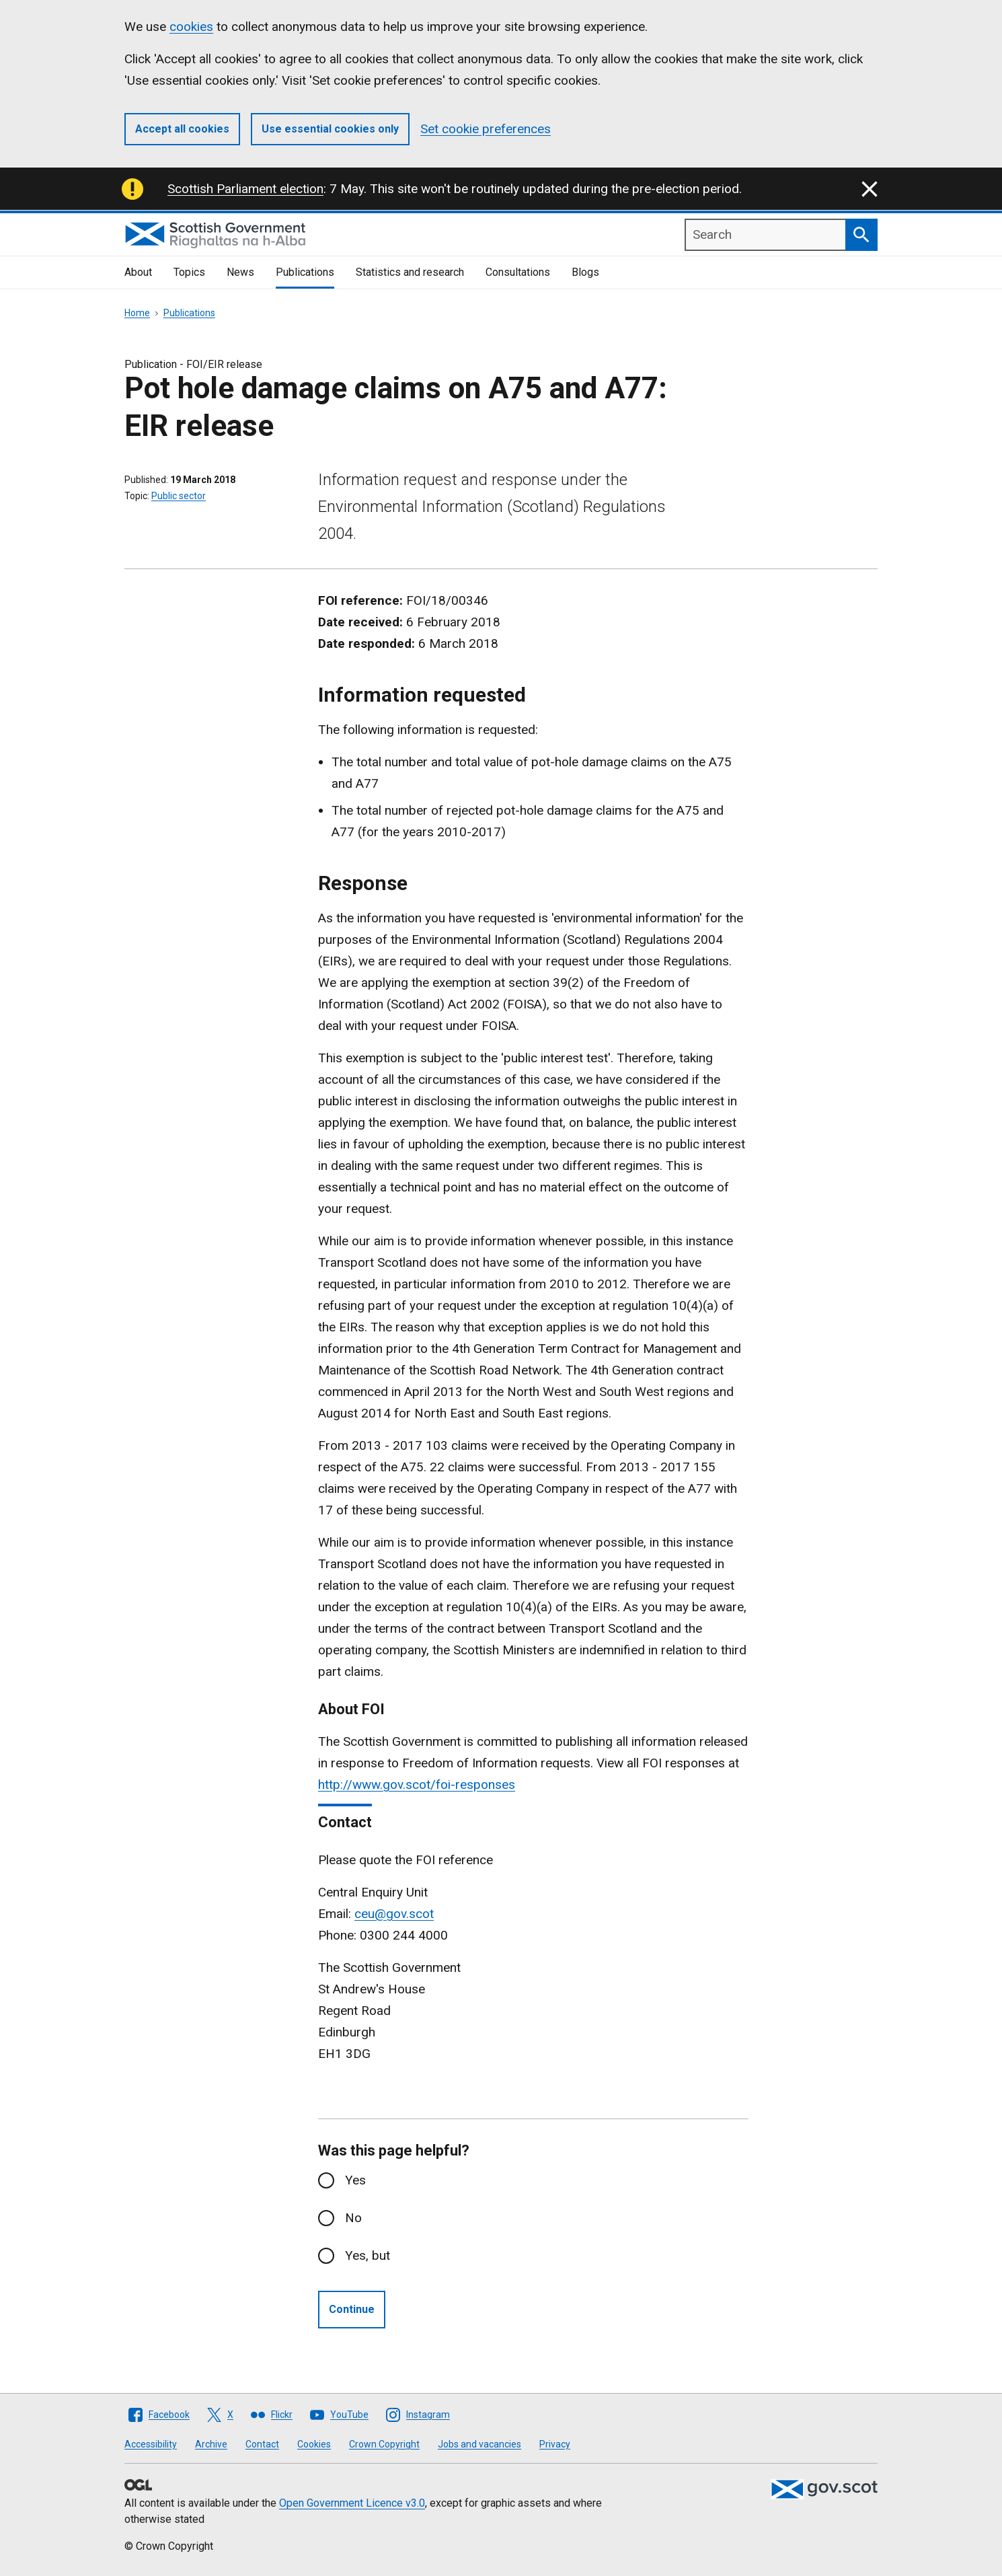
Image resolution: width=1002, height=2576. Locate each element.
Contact (262, 2444)
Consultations (518, 272)
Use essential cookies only (330, 128)
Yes (355, 2180)
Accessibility (150, 2444)
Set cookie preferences (485, 129)
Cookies (314, 2444)
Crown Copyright (384, 2444)
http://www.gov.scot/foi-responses (416, 1784)
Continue (352, 2309)
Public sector (178, 495)
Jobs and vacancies (479, 2444)
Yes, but (367, 2255)
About (138, 272)
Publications (305, 272)
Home (137, 312)
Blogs (585, 272)
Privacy (554, 2444)
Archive (211, 2444)
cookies (191, 26)
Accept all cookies (182, 128)
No (353, 2217)
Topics (189, 272)
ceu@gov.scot (394, 1913)
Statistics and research (410, 272)
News (240, 272)
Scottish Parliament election (245, 188)
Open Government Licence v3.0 (352, 2503)
